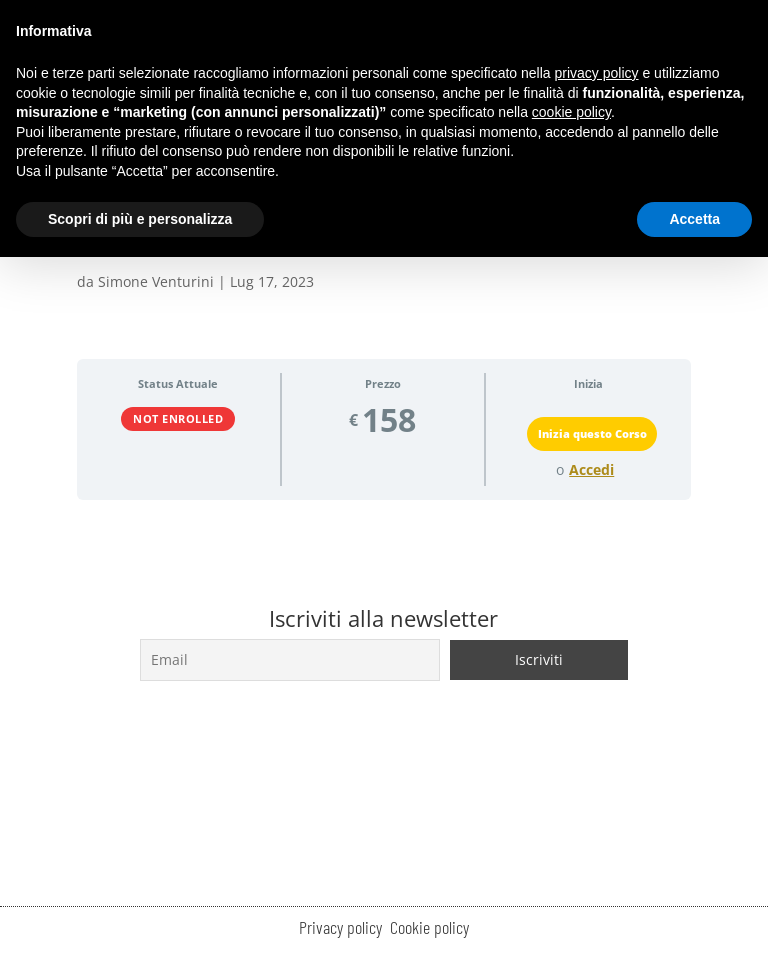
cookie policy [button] (571, 112)
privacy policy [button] (597, 73)
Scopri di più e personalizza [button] (140, 219)
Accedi (591, 470)
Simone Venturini (156, 281)
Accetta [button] (694, 219)
